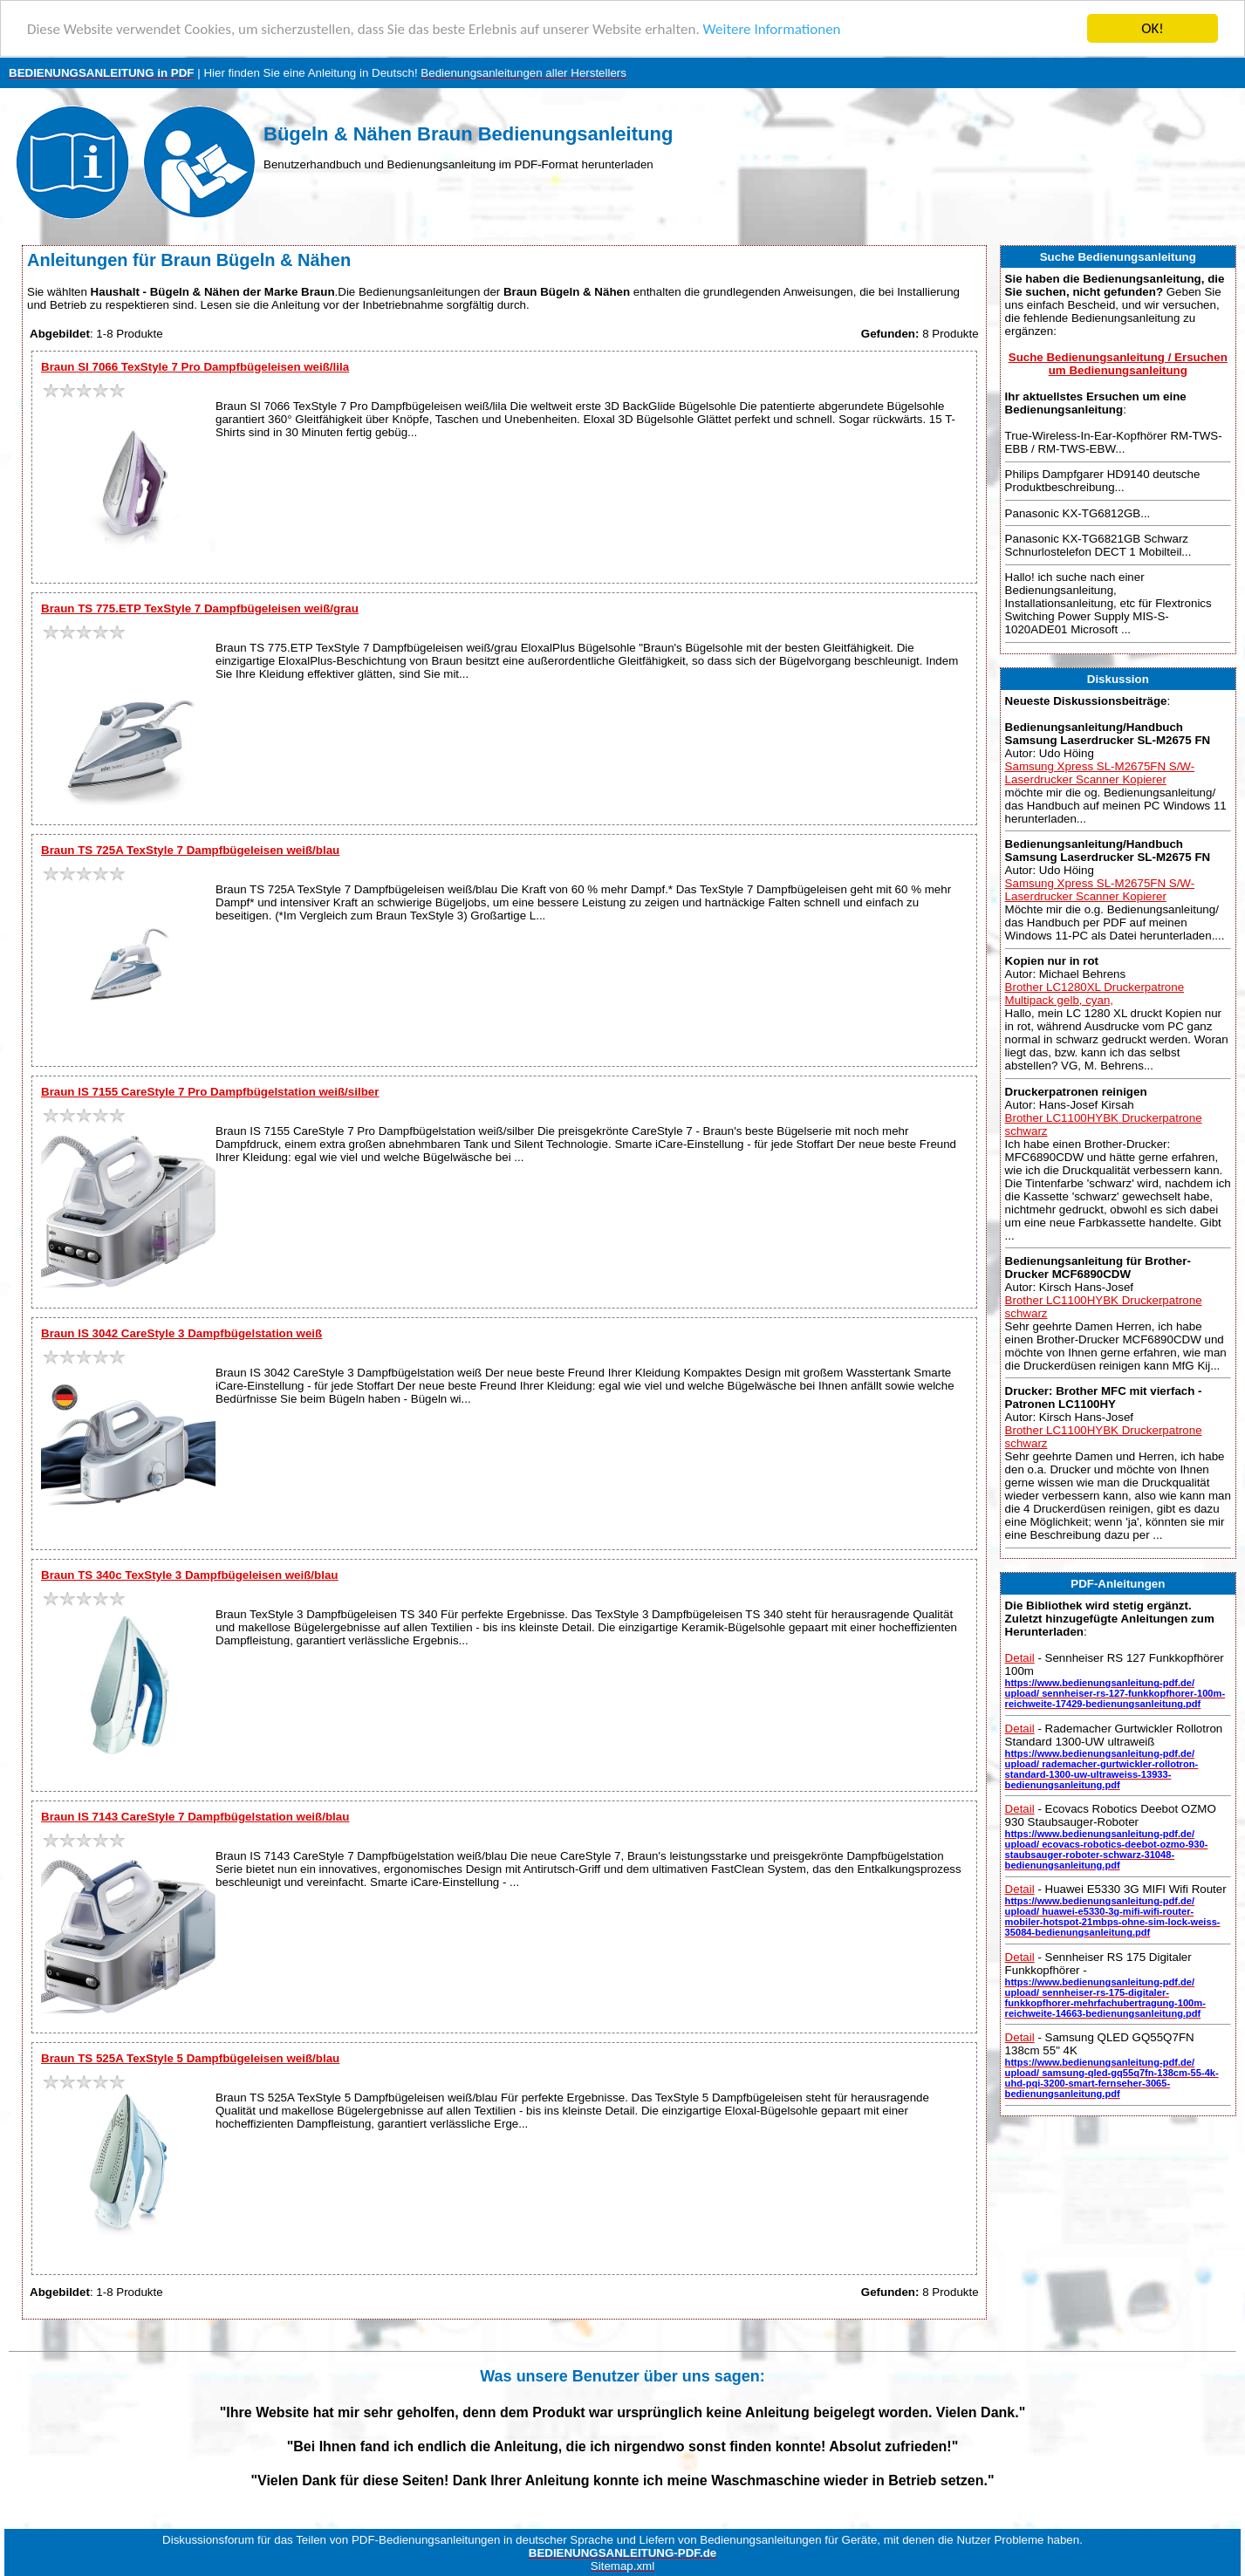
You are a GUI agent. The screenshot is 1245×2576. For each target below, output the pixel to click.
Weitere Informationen (772, 29)
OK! (1152, 28)
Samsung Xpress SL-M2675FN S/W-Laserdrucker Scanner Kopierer (1100, 773)
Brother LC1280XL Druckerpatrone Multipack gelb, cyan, (1094, 994)
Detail (1020, 1657)
